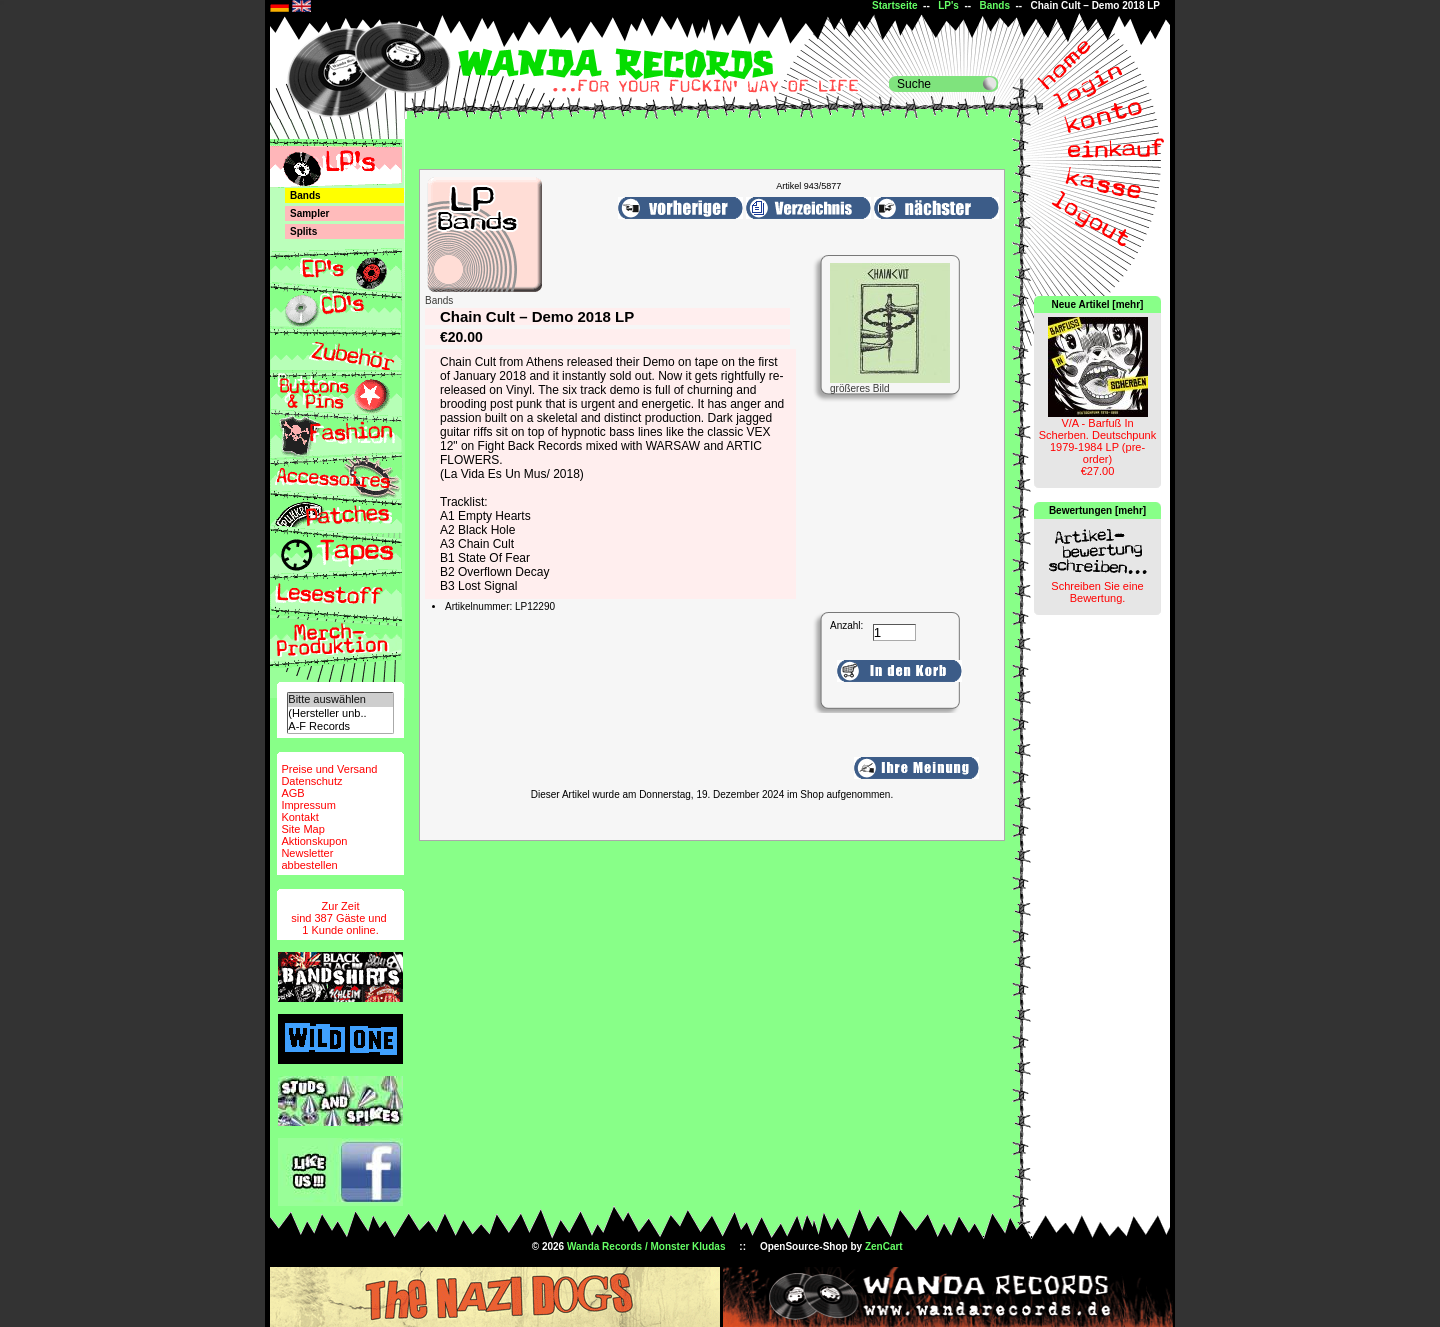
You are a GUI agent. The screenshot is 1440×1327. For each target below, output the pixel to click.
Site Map (302, 829)
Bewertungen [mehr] (1097, 510)
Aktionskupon (314, 841)
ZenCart (884, 1246)
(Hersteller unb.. (340, 713)
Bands (994, 5)
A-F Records (340, 726)
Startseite (895, 5)
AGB (292, 793)
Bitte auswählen (340, 699)
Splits (303, 231)
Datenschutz (311, 781)
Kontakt (299, 817)
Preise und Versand (329, 769)
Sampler (309, 213)
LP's (948, 5)
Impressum (308, 805)
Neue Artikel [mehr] (1098, 304)
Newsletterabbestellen (309, 859)
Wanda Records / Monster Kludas (646, 1246)
